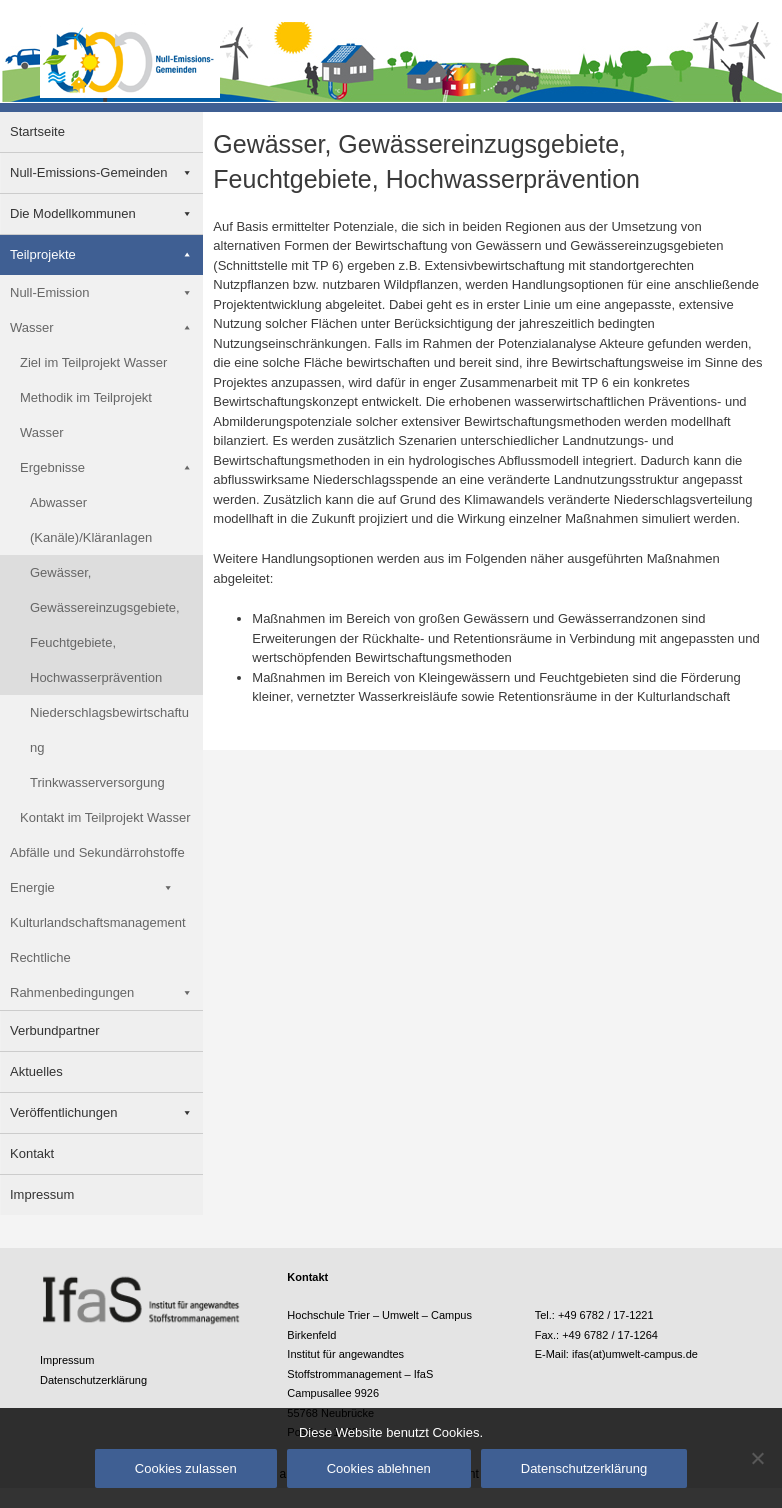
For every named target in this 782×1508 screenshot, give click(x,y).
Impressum (42, 1194)
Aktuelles (36, 1071)
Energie (32, 887)
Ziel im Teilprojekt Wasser (93, 362)
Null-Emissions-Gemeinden (89, 172)
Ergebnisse (52, 467)
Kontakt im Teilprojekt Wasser (105, 817)
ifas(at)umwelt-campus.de (635, 1354)
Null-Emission (49, 292)
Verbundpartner (55, 1030)
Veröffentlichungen (63, 1112)
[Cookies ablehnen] (757, 1458)
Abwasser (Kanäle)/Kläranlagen (91, 520)
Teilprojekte (43, 254)
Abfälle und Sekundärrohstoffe (97, 852)
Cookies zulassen (186, 1468)
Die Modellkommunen (73, 213)
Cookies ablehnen (379, 1468)
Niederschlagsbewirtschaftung (109, 730)
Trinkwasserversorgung (97, 782)
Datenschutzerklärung (93, 1380)
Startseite (37, 131)
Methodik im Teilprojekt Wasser (86, 415)
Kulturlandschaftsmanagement (98, 922)
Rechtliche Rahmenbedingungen (72, 975)
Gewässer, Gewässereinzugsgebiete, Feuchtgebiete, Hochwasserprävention (105, 625)
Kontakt (32, 1153)
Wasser (32, 327)
